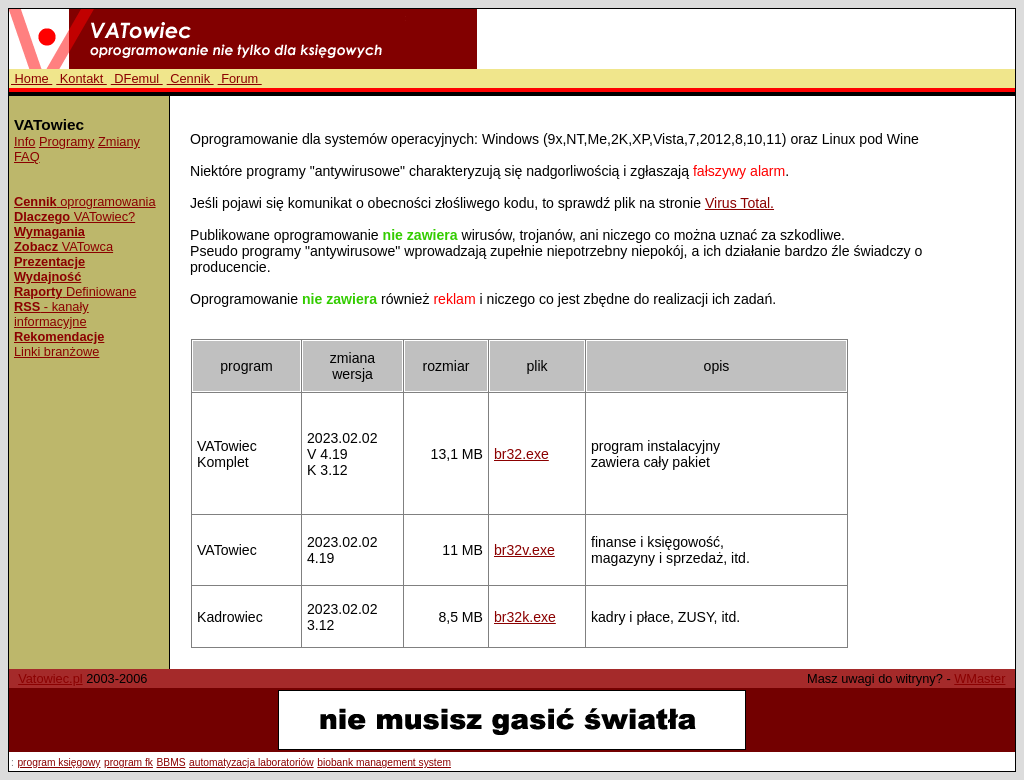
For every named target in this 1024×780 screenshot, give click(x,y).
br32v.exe (524, 550)
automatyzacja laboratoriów (251, 762)
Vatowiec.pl (50, 678)
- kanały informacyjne (51, 314)
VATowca (63, 246)
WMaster (979, 678)
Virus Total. (739, 203)
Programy (66, 141)
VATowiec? (74, 216)
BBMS (171, 762)
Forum (240, 78)
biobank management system (384, 762)
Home (31, 78)
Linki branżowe (56, 351)
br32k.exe (525, 617)
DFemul (137, 78)
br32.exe (521, 454)
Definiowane (75, 291)
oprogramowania (85, 201)
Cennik (190, 78)
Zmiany (119, 141)
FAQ (27, 156)
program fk (128, 762)
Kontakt (81, 78)
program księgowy (58, 762)
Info (24, 141)
